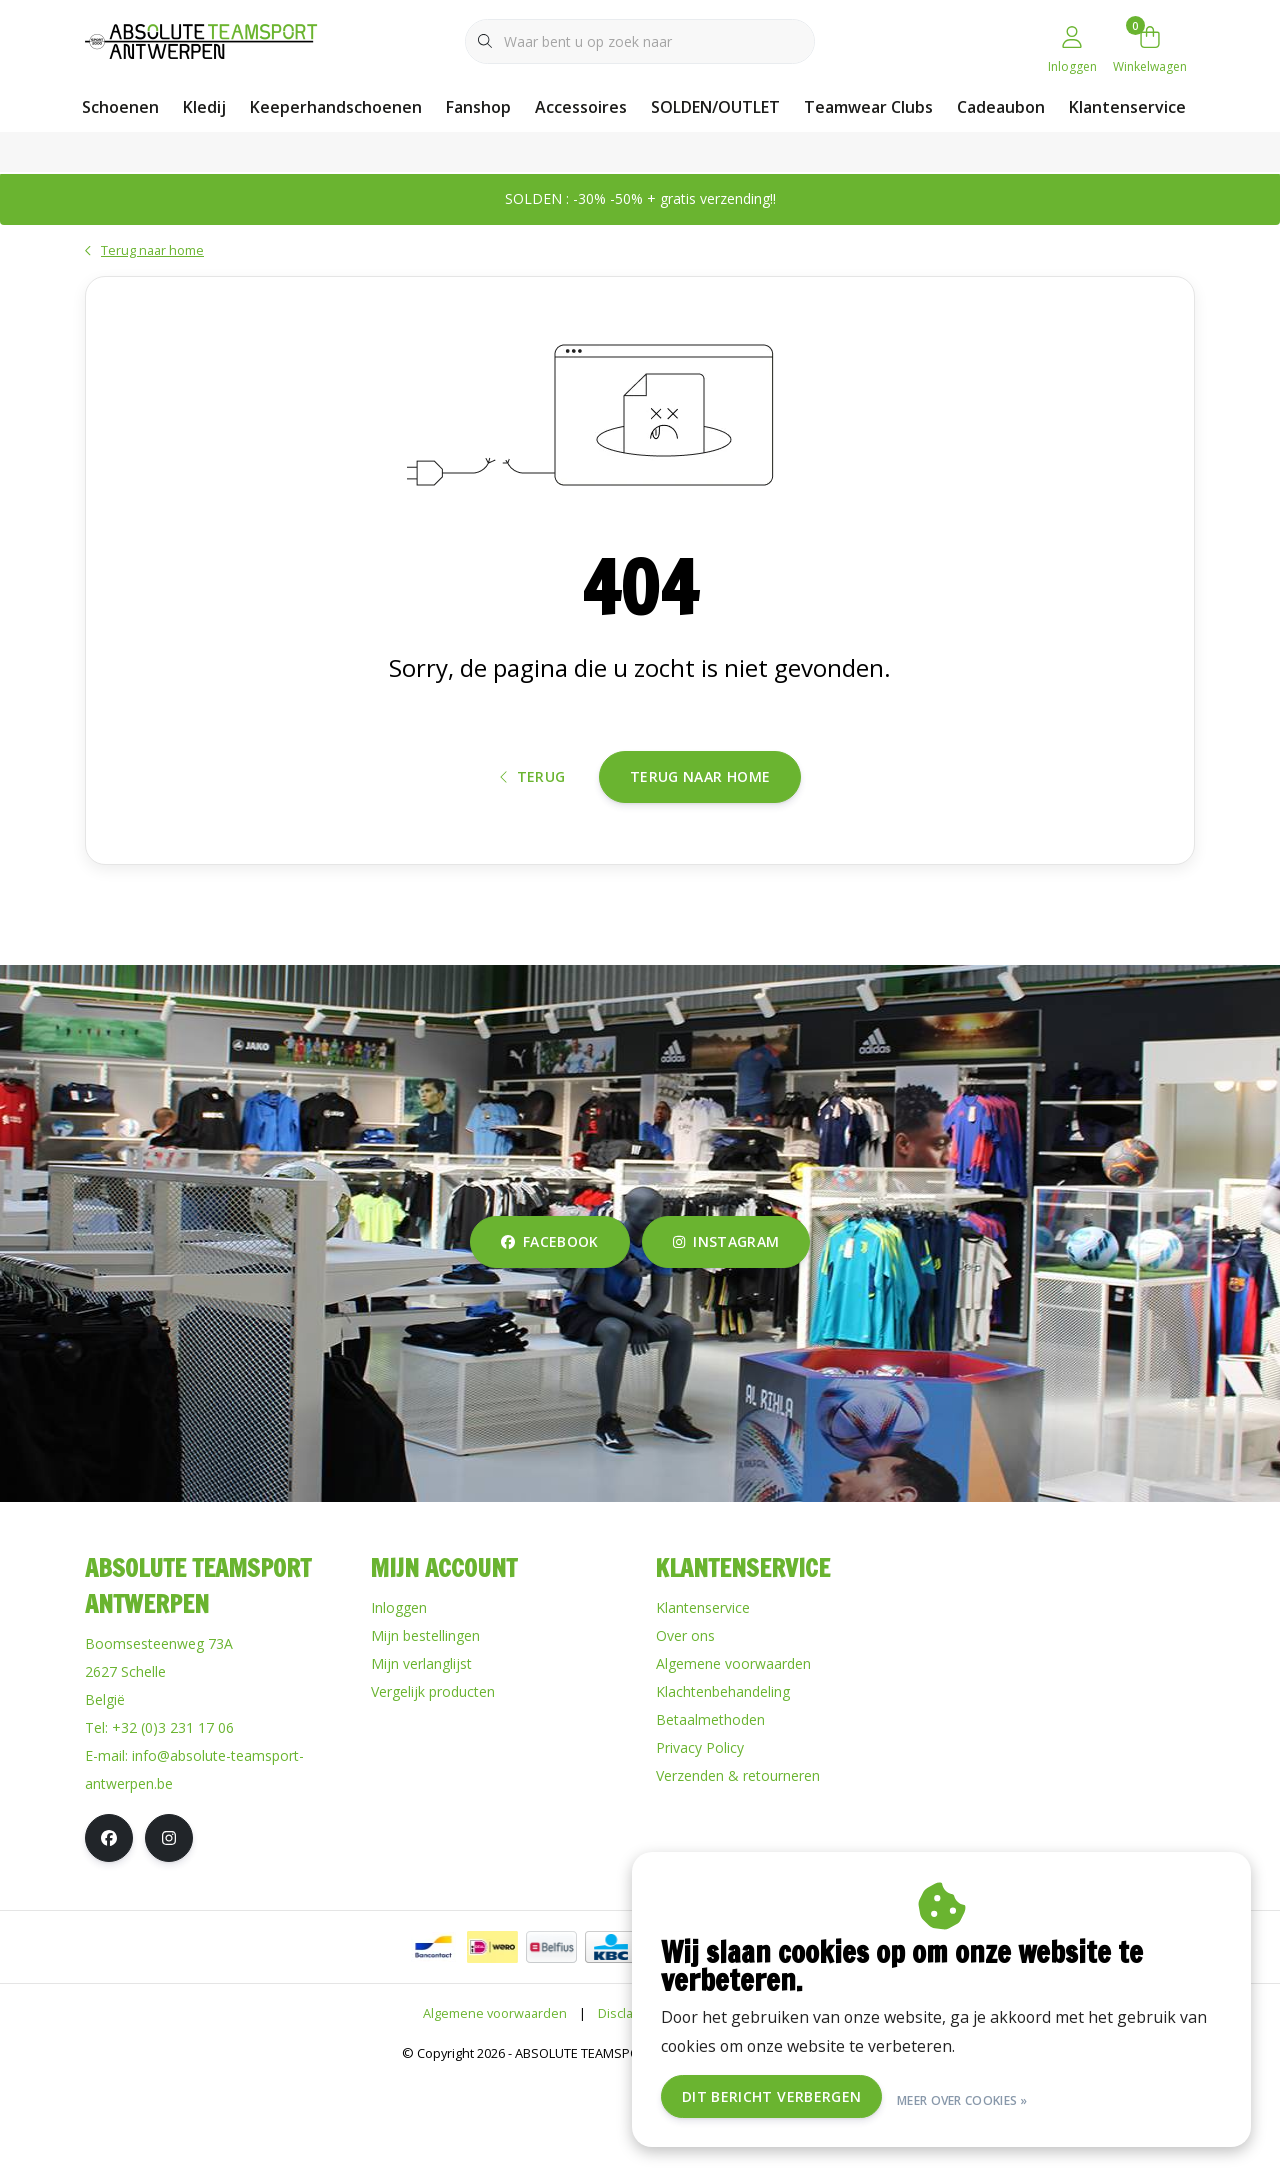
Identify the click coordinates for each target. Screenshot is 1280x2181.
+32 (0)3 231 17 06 (173, 1829)
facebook (550, 1343)
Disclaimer (629, 2115)
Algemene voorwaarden (495, 2115)
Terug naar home (700, 859)
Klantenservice (1127, 107)
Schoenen (120, 107)
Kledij (204, 107)
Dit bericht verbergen (830, 2099)
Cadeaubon (1001, 107)
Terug (533, 860)
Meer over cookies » (1020, 2099)
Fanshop (478, 107)
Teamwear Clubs (868, 107)
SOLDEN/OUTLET (715, 107)
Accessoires (581, 107)
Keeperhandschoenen (336, 107)
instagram (726, 1343)
